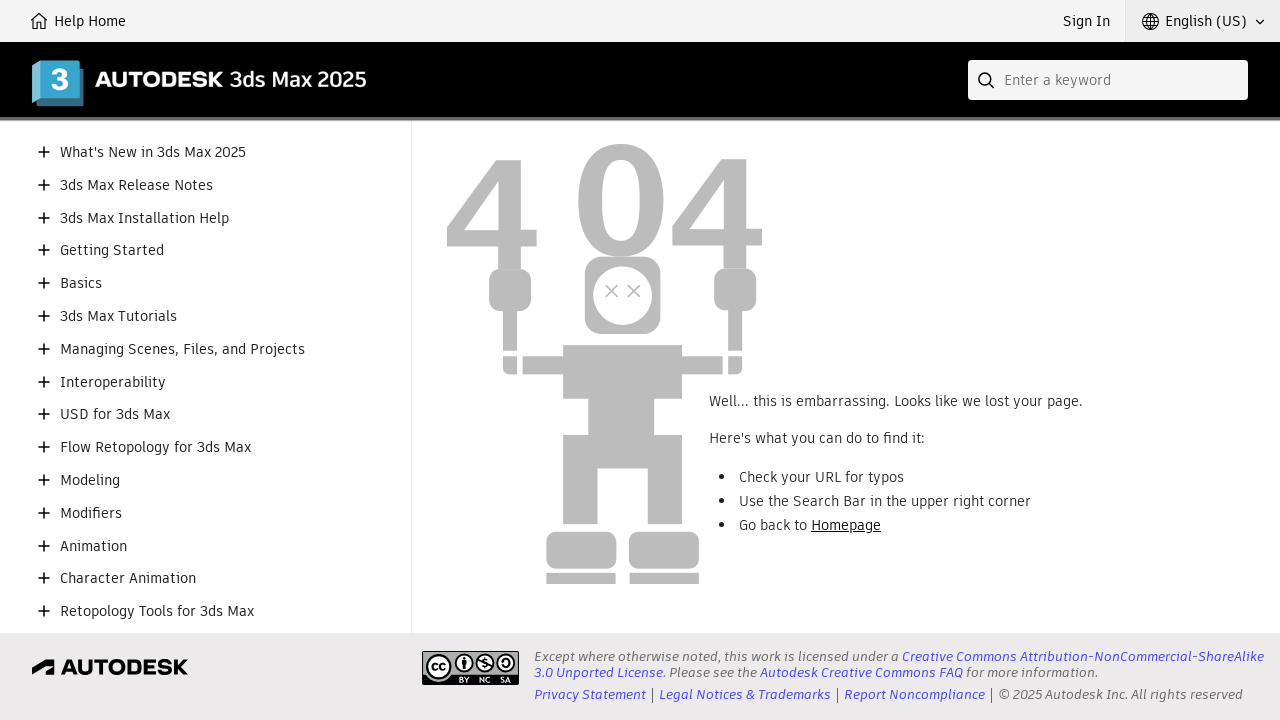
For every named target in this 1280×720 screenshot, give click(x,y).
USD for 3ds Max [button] (115, 414)
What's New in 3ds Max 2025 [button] (153, 152)
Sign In (1086, 21)
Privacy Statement (590, 694)
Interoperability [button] (113, 382)
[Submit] (988, 80)
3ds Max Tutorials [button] (118, 316)
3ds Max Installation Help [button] (144, 218)
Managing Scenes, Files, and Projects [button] (182, 349)
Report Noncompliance (914, 694)
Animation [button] (93, 546)
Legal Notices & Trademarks (745, 694)
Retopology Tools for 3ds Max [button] (157, 611)
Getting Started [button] (112, 250)
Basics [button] (81, 283)
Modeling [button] (90, 480)
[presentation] (470, 668)
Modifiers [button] (91, 513)
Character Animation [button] (128, 578)
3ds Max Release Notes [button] (136, 185)
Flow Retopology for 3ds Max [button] (155, 447)
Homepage (846, 525)
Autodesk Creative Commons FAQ (861, 672)
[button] (1203, 21)
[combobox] (1108, 80)
